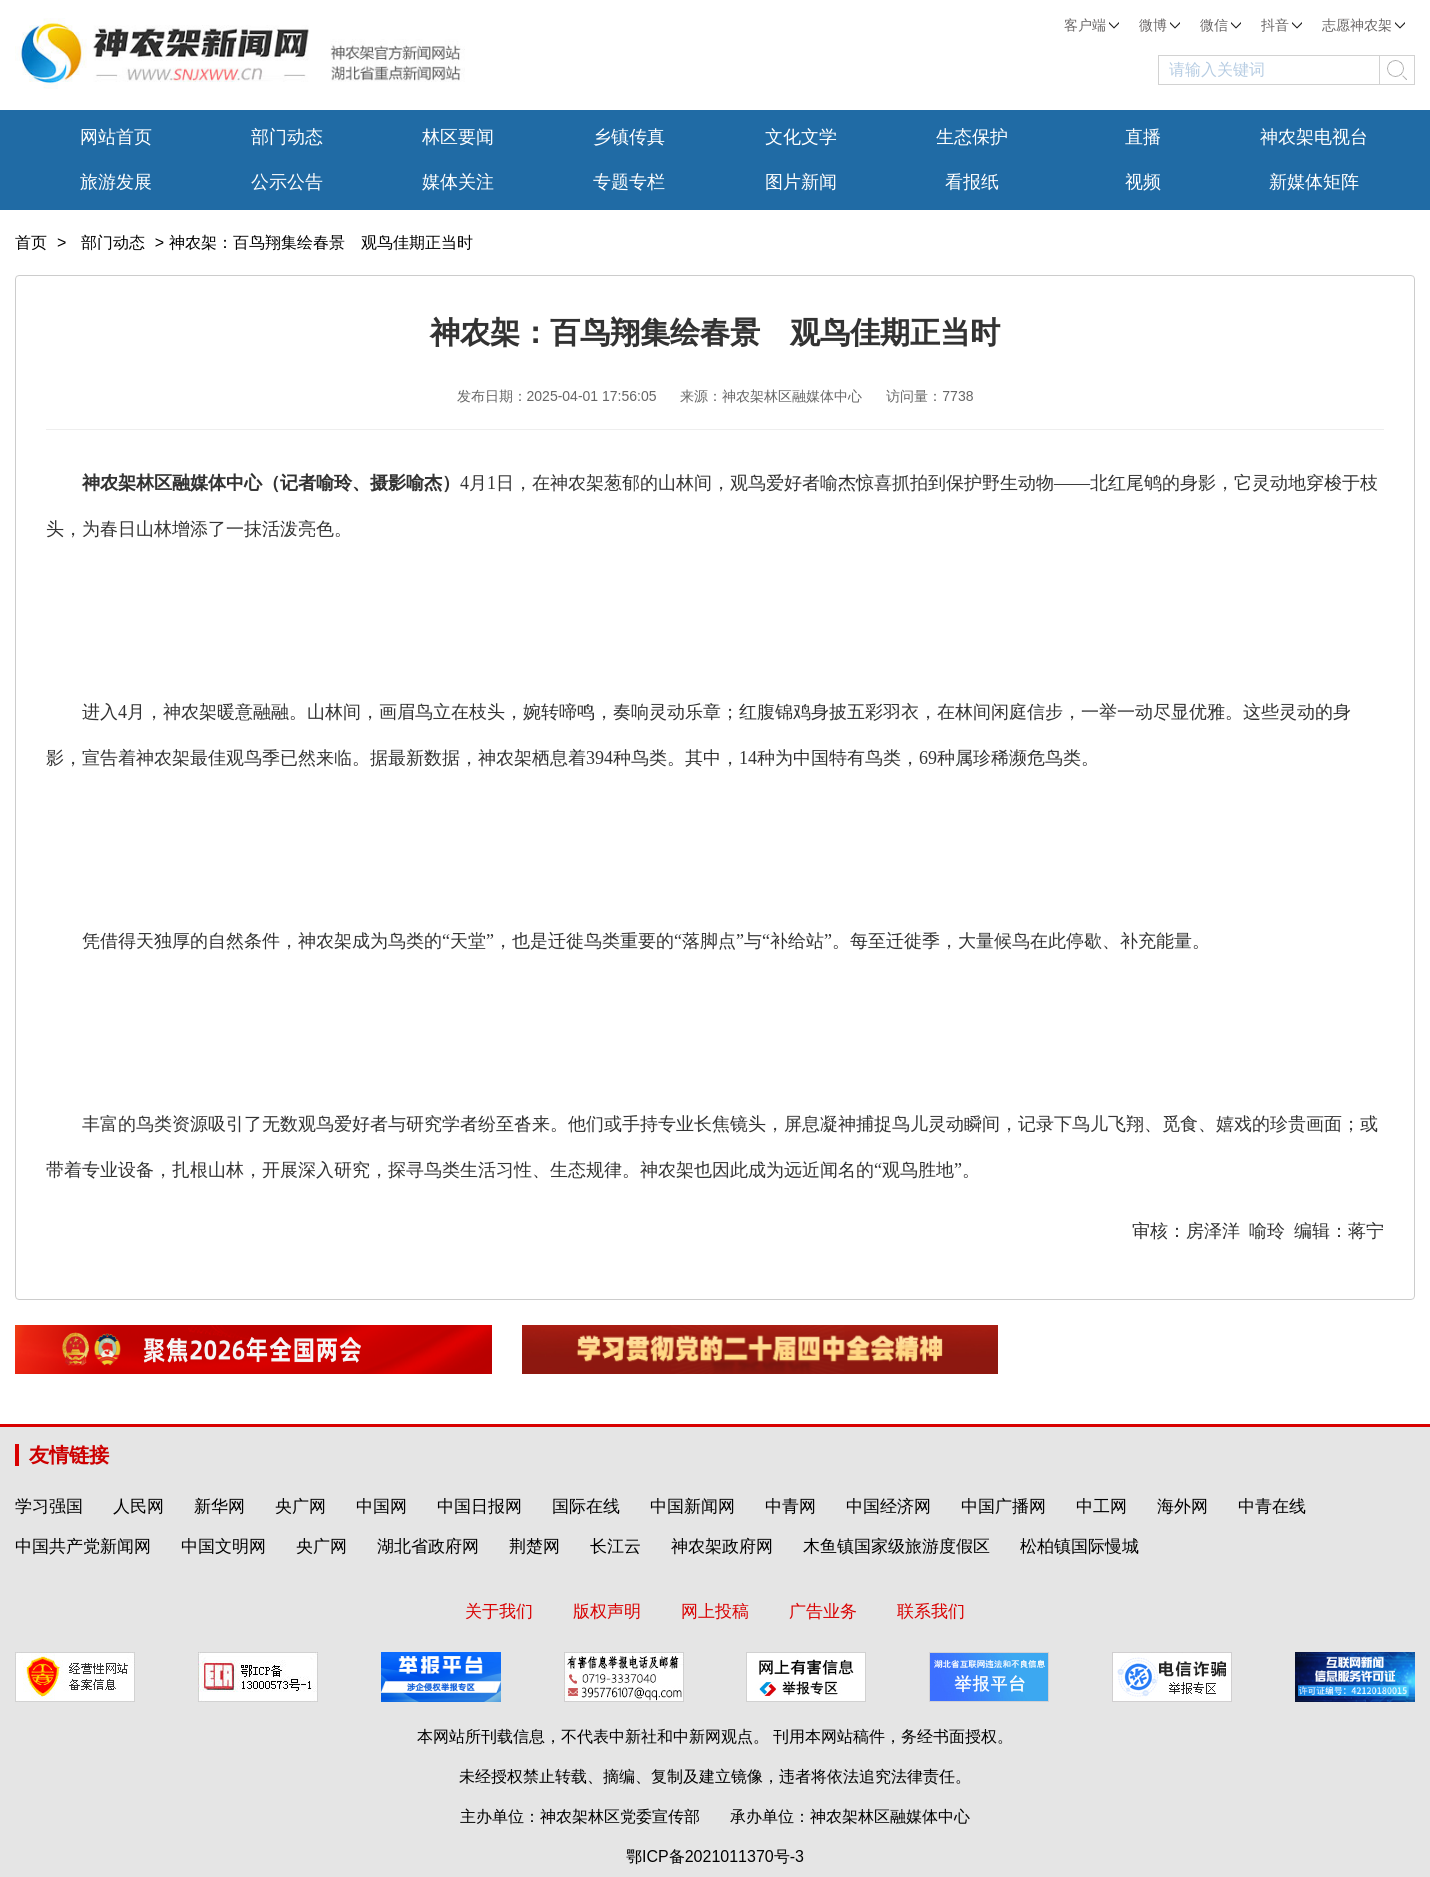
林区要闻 (458, 137)
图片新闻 (801, 182)
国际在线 (586, 1506)
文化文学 (801, 137)
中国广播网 (1003, 1506)
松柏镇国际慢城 (1079, 1546)
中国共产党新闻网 (83, 1546)
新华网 (219, 1506)
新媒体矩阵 (1314, 182)
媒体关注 (458, 182)
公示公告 (287, 182)
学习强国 (49, 1506)
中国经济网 (888, 1506)
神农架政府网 (722, 1546)
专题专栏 (629, 182)
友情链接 (69, 1455)
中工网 (1101, 1506)
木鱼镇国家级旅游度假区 (896, 1546)
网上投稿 (715, 1611)
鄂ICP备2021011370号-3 (715, 1856)
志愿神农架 (1363, 25)
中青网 (790, 1506)
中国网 (381, 1506)
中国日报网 (479, 1506)
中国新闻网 (692, 1506)
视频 (1143, 182)
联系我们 (931, 1611)
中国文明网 (223, 1546)
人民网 (138, 1506)
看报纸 (972, 182)
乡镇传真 (629, 137)
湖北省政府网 (428, 1546)
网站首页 (116, 137)
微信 (1220, 25)
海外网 (1182, 1506)
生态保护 (972, 137)
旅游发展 (116, 182)
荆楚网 (534, 1546)
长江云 (615, 1546)
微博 (1159, 25)
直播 (1143, 137)
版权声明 (607, 1611)
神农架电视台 (1314, 137)
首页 (31, 242)
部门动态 (287, 137)
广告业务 (823, 1611)
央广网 (300, 1506)
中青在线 (1272, 1506)
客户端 (1091, 25)
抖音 (1281, 25)
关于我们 (499, 1611)
